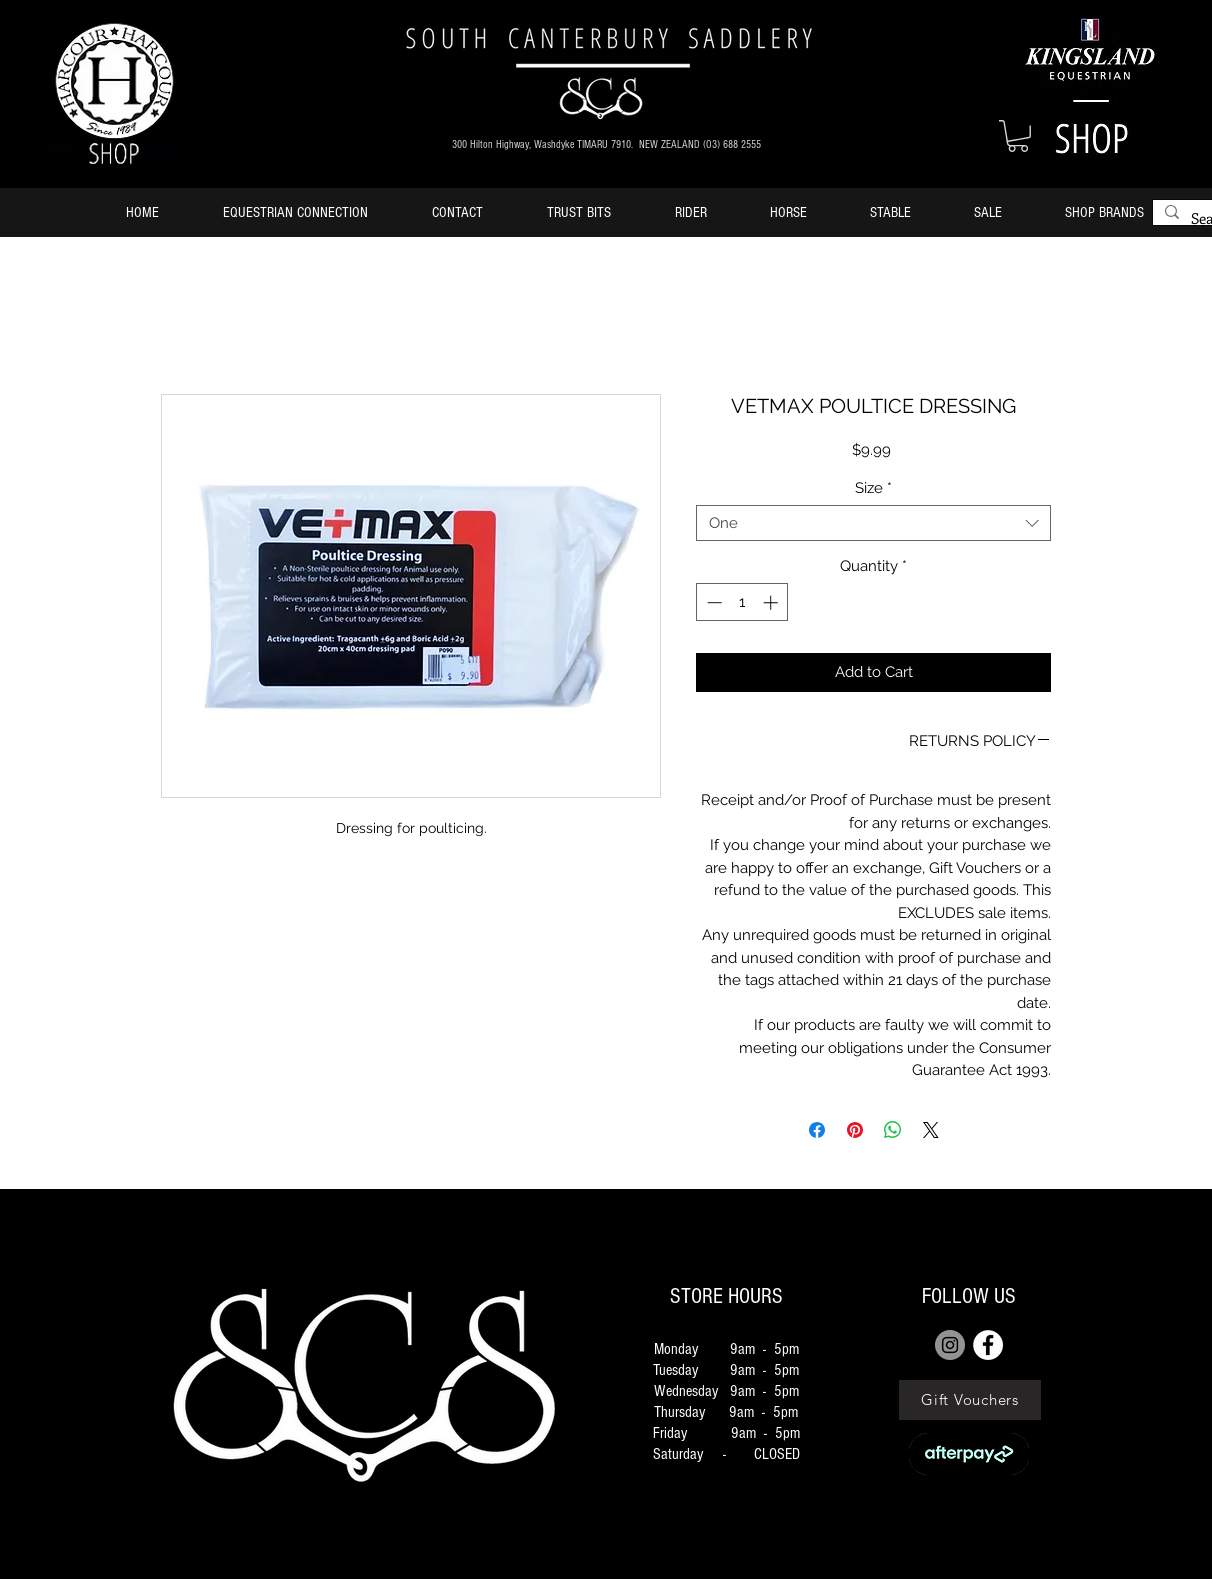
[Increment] (772, 602)
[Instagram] (950, 1345)
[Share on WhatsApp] (893, 1130)
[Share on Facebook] (817, 1130)
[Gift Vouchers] (970, 1400)
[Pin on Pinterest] (855, 1130)
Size (873, 488)
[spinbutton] (742, 602)
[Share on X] (931, 1130)
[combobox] (873, 523)
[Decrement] (712, 602)
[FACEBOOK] (988, 1345)
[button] (1018, 136)
